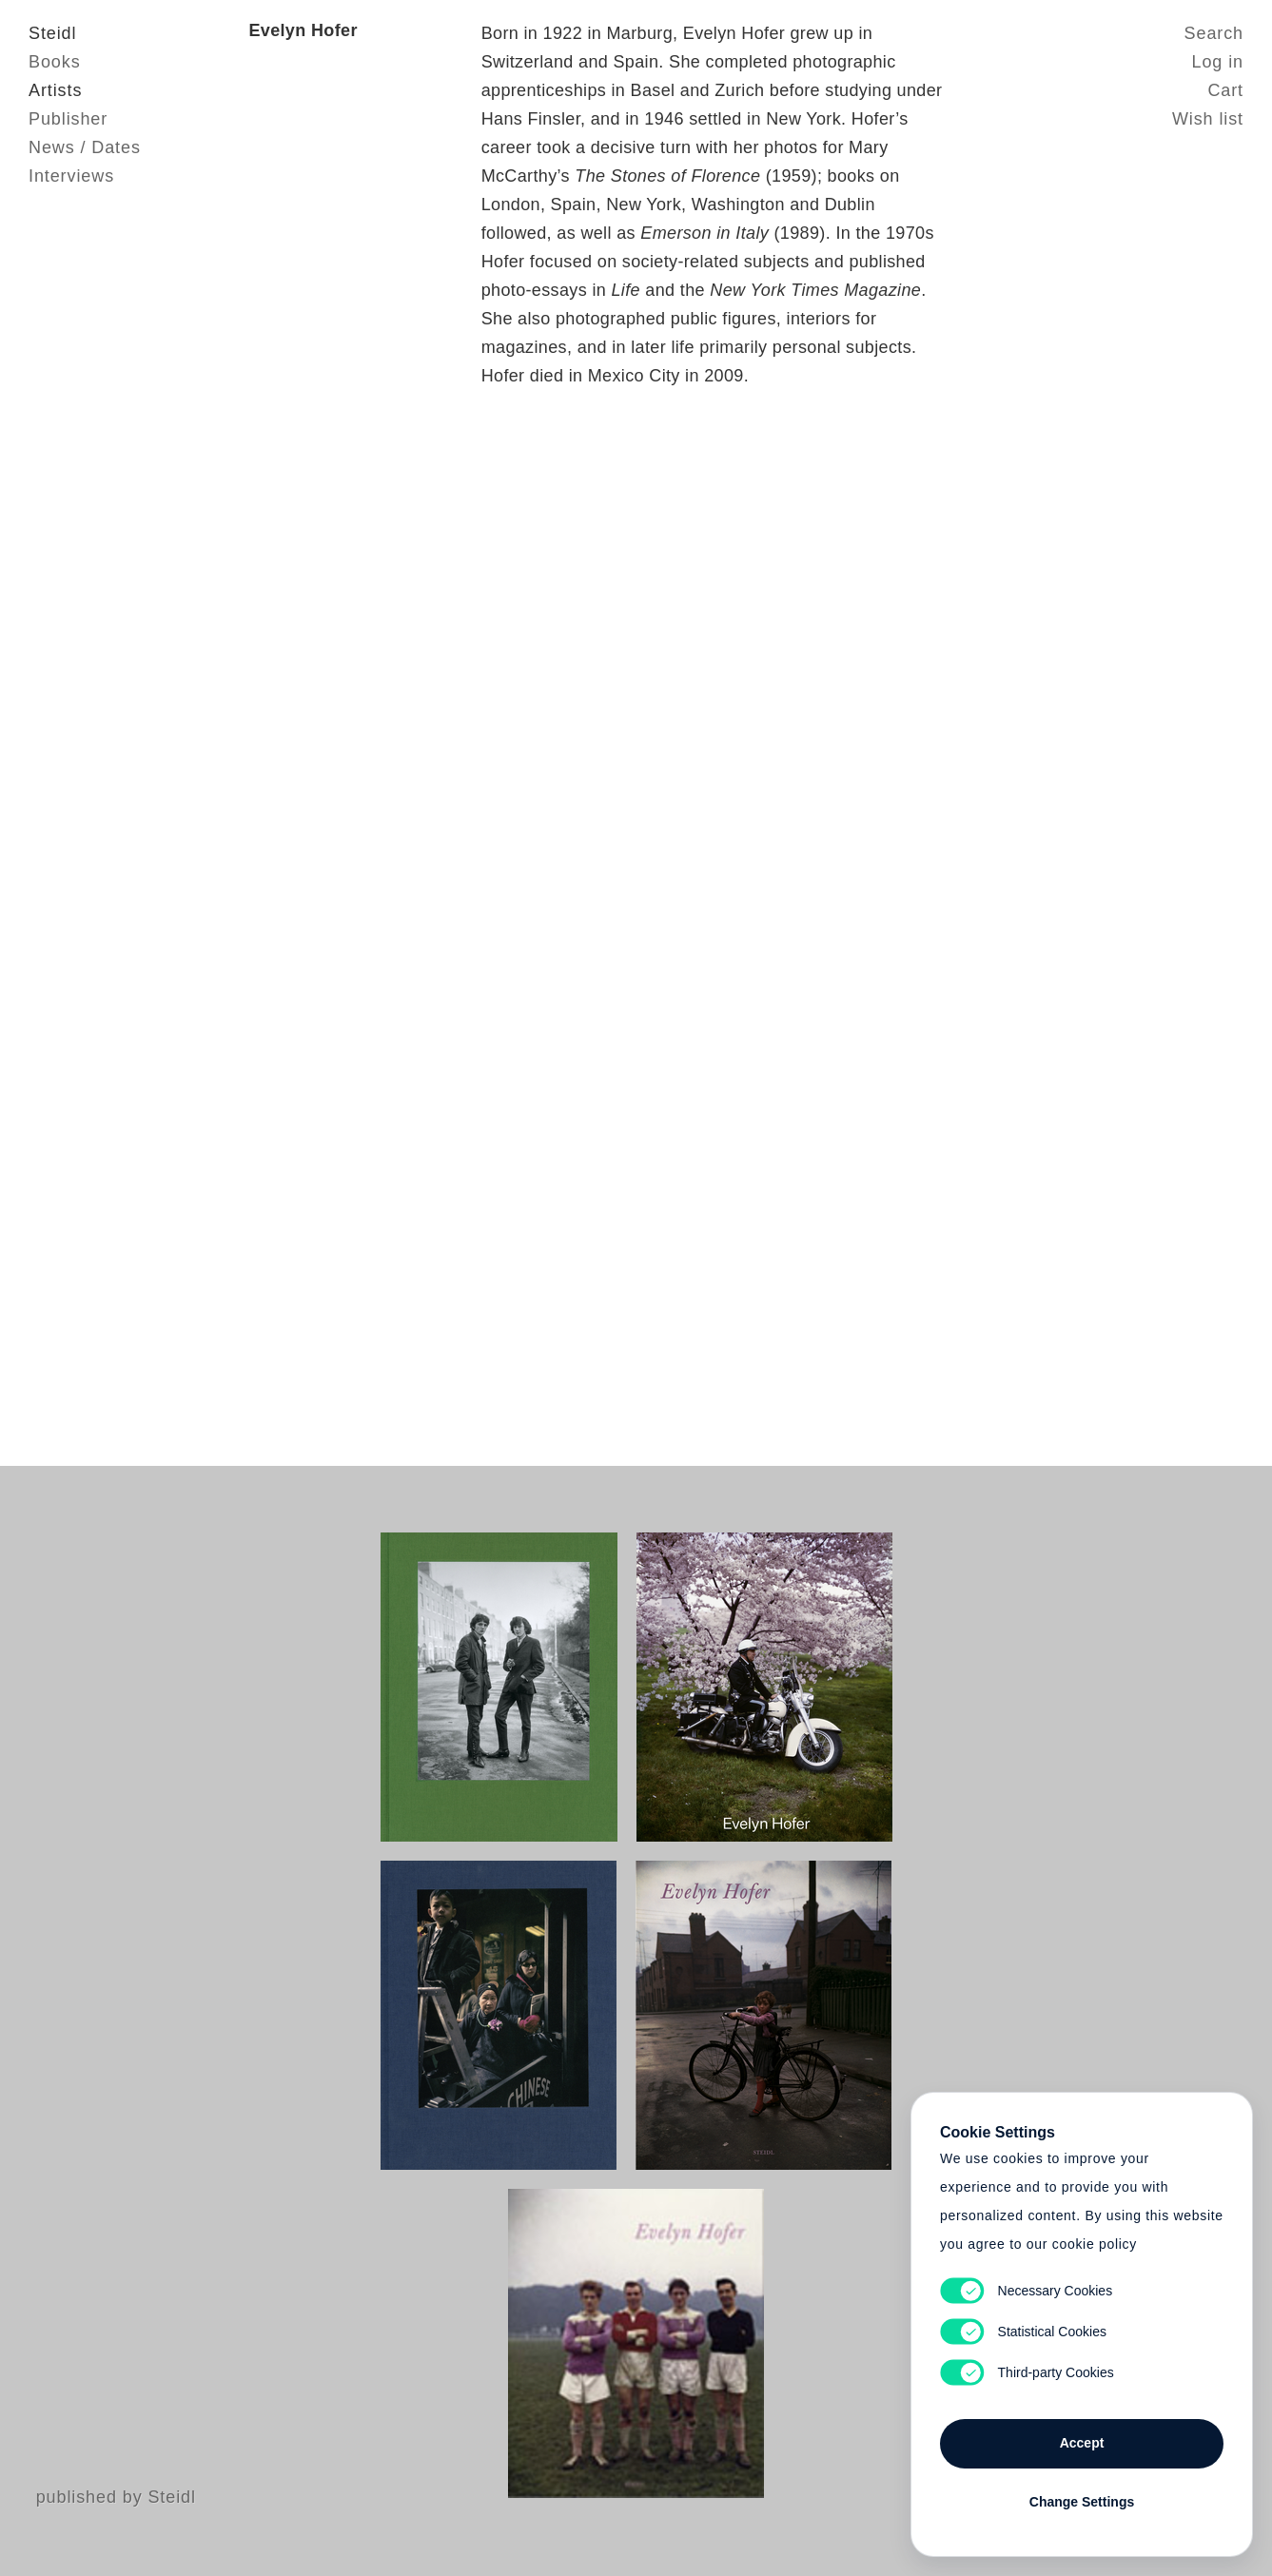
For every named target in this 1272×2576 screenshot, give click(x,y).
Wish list (1207, 118)
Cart (1225, 90)
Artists (55, 90)
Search (1213, 33)
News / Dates (85, 147)
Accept (1082, 2442)
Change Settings (1081, 2501)
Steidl (52, 33)
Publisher (68, 118)
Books (55, 61)
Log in (1217, 61)
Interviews (71, 175)
